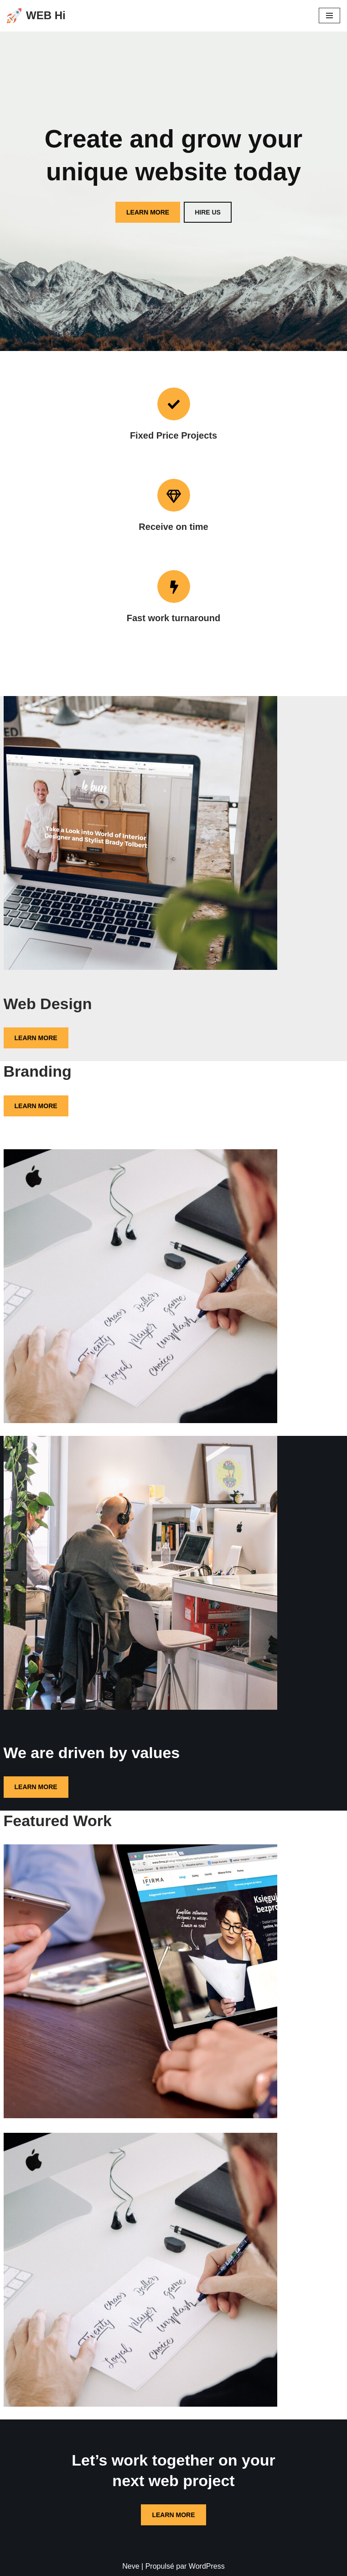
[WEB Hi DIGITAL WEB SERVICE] (36, 15)
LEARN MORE (147, 212)
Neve (130, 2566)
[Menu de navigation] (329, 15)
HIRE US (208, 212)
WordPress (207, 2566)
